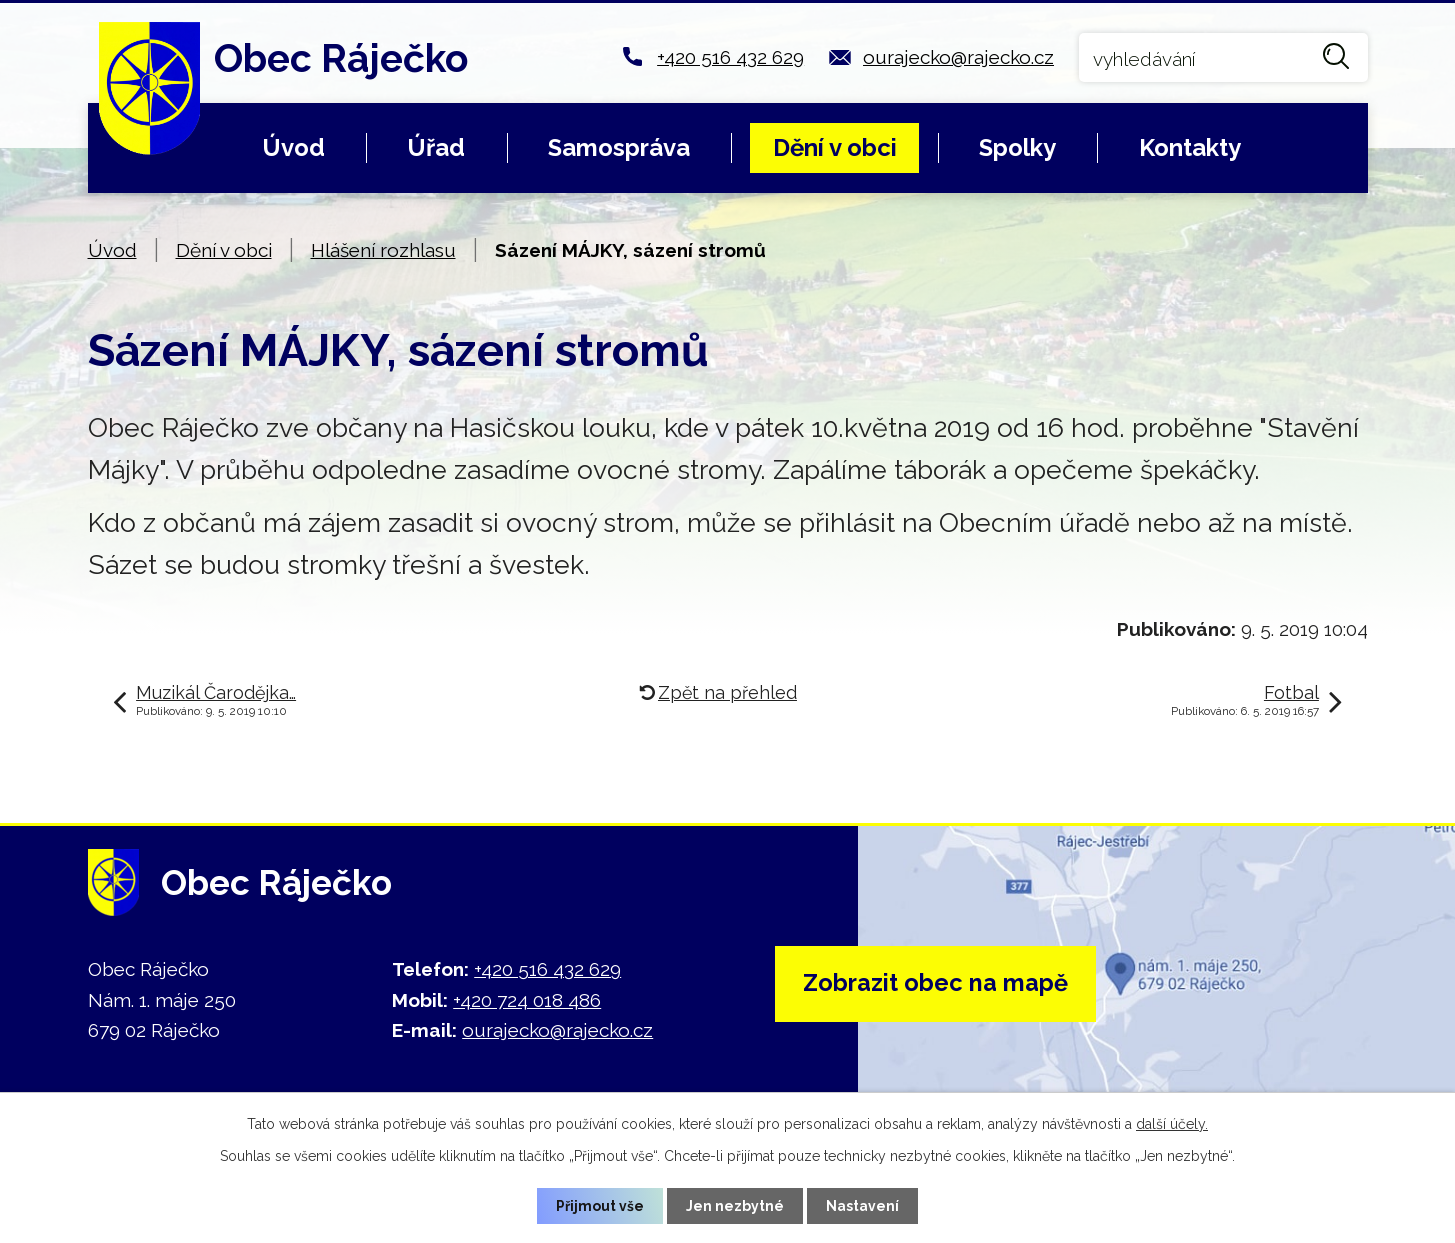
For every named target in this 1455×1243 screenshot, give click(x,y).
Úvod (293, 147)
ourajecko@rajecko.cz (958, 57)
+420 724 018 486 (527, 1000)
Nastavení (862, 1205)
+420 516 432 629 (730, 57)
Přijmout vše (600, 1205)
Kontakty (1190, 147)
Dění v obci (835, 147)
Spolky (1017, 147)
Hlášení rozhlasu (383, 250)
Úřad (436, 147)
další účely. (1172, 1124)
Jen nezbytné (735, 1205)
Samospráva (619, 147)
